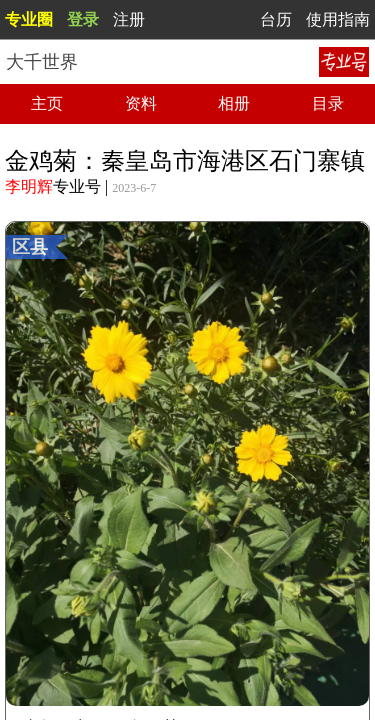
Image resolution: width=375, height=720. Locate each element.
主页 (47, 103)
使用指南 (338, 19)
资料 (141, 103)
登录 (83, 19)
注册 (129, 19)
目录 (328, 103)
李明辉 (29, 186)
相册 (234, 103)
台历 (276, 19)
